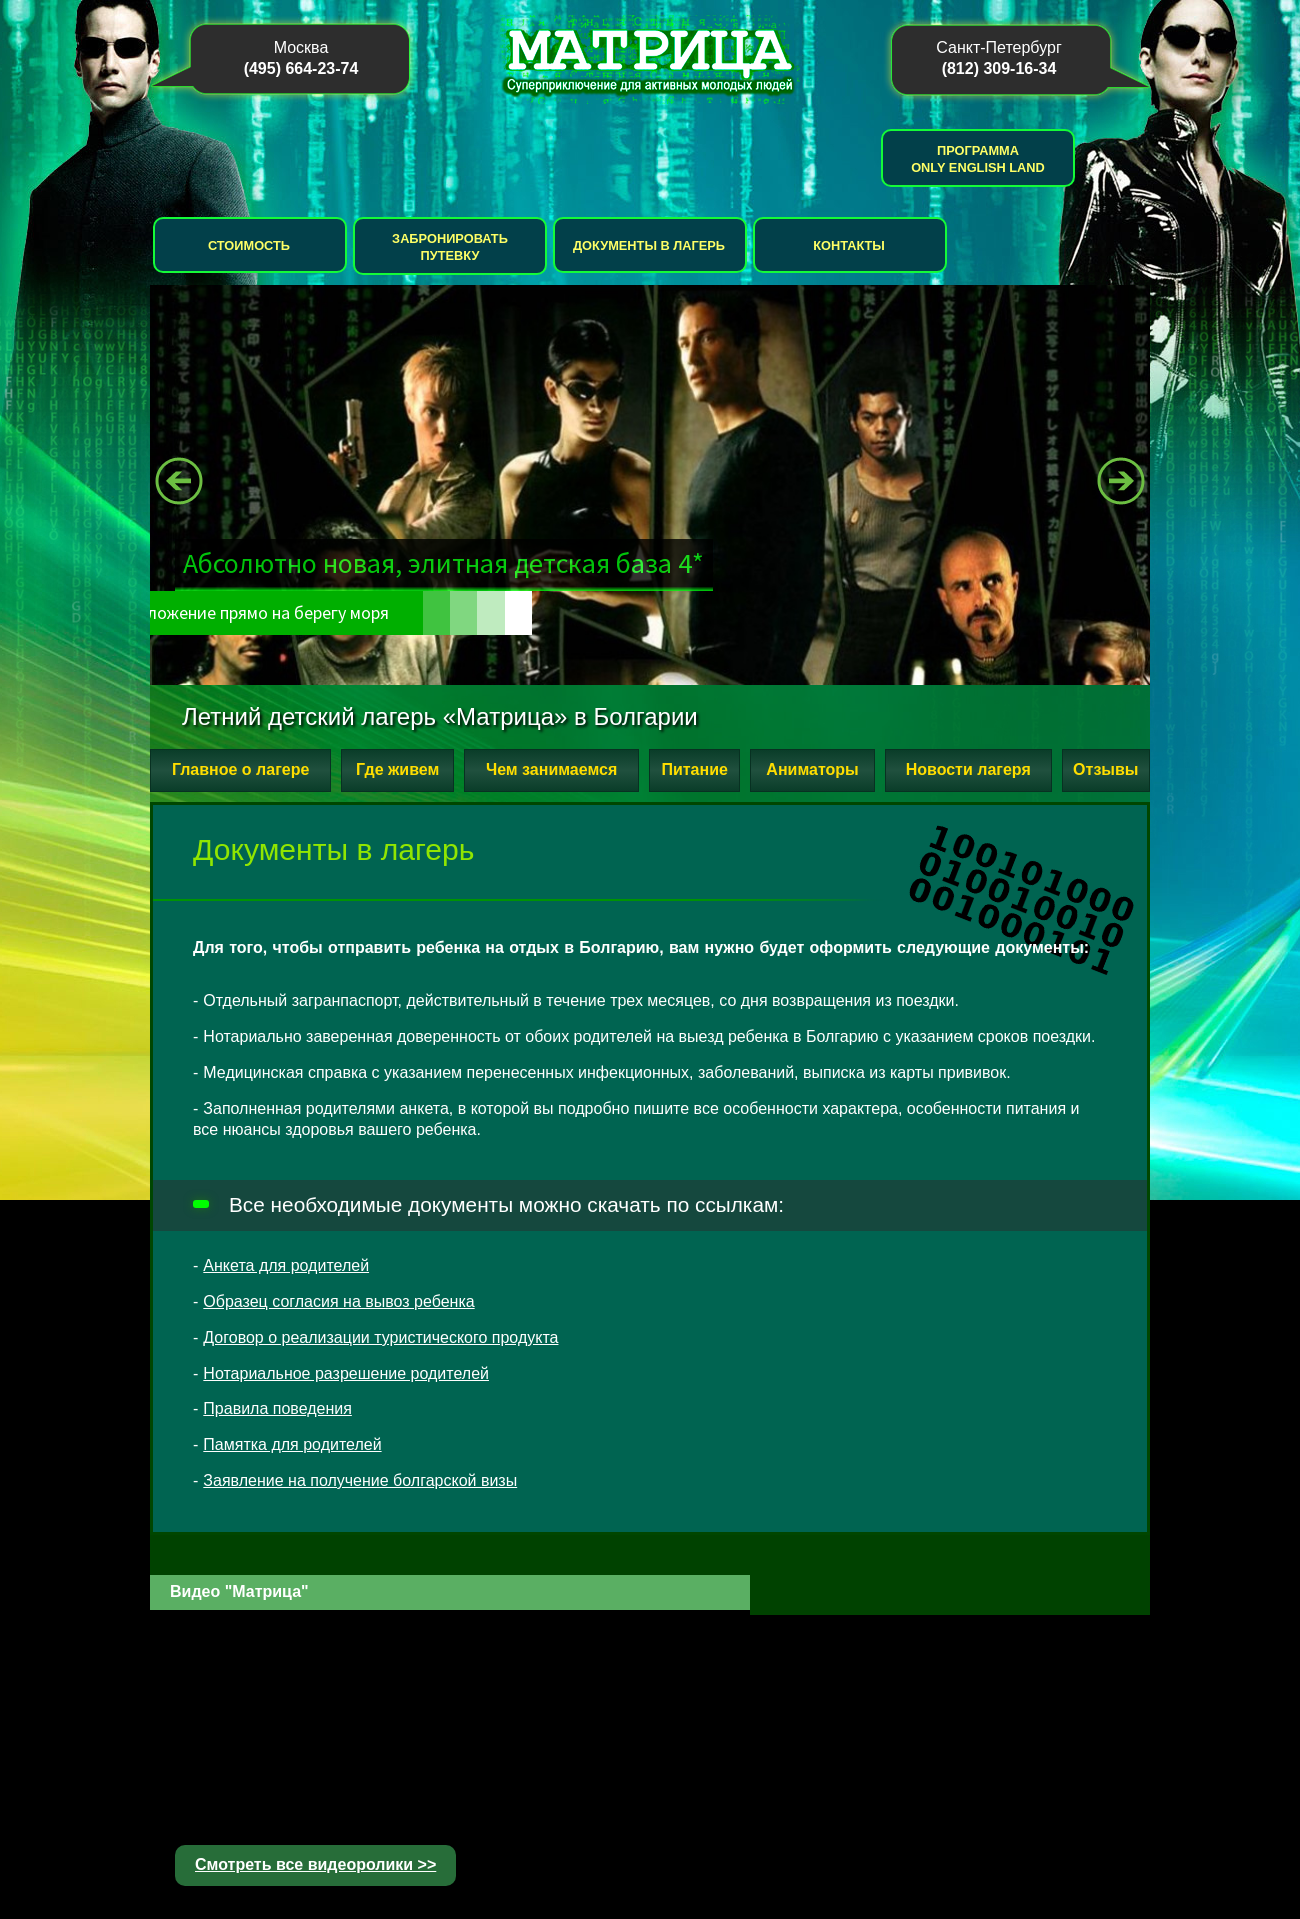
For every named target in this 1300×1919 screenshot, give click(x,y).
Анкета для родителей (286, 1265)
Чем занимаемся (551, 769)
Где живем (397, 769)
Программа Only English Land (978, 159)
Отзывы (1105, 769)
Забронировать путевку (450, 247)
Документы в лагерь (649, 245)
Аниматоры (812, 769)
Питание (694, 769)
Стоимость (249, 245)
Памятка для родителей (292, 1444)
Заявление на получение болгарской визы (360, 1480)
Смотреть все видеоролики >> (315, 1864)
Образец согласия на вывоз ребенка (338, 1301)
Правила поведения (277, 1408)
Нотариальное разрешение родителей (346, 1373)
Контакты (849, 245)
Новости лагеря (968, 769)
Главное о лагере (240, 769)
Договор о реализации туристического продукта (380, 1337)
